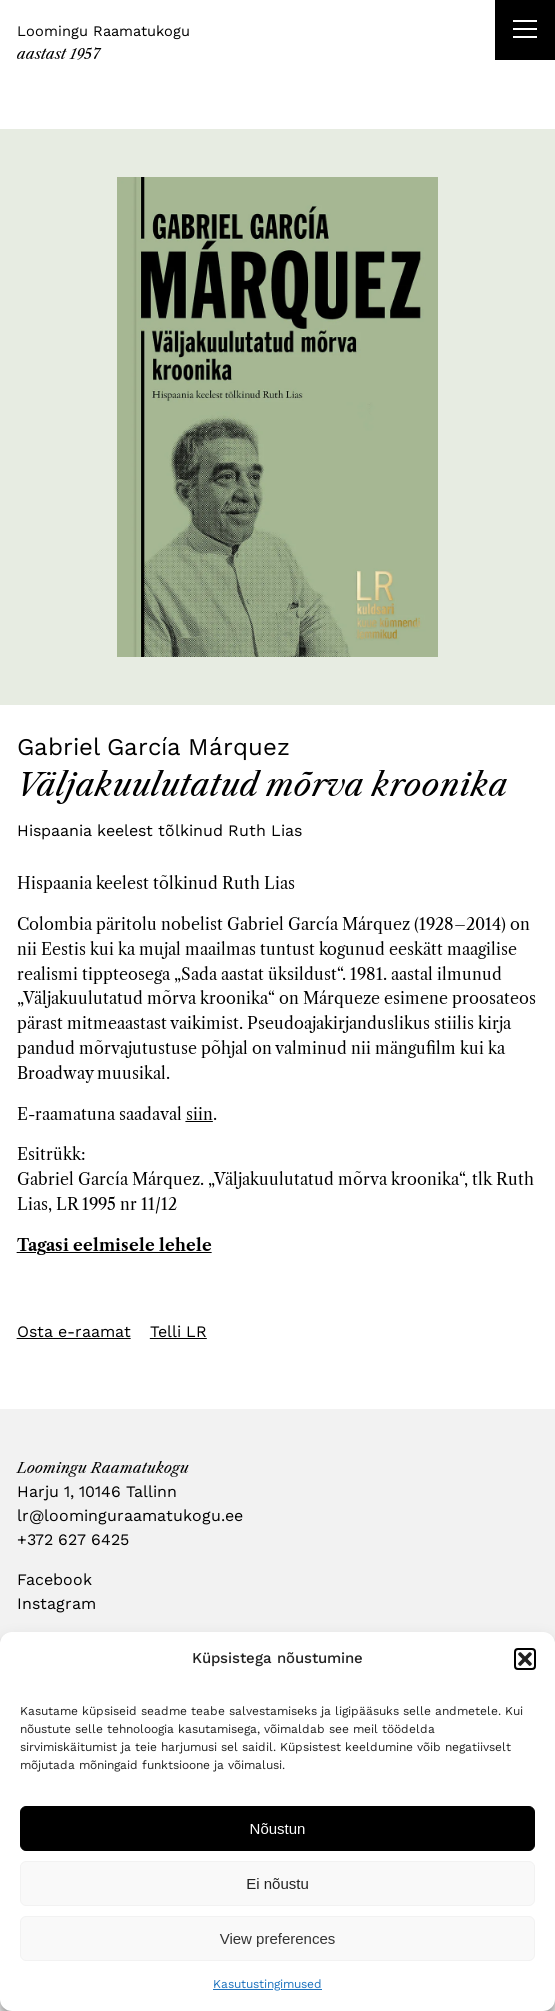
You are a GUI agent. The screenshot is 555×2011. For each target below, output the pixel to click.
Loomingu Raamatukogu (103, 31)
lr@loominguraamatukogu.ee (130, 1515)
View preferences (278, 1938)
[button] (525, 1659)
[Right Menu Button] (525, 32)
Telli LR (178, 1331)
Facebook (54, 1579)
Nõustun (278, 1828)
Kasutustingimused (267, 1984)
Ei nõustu (277, 1883)
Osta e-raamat (74, 1331)
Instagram (56, 1603)
